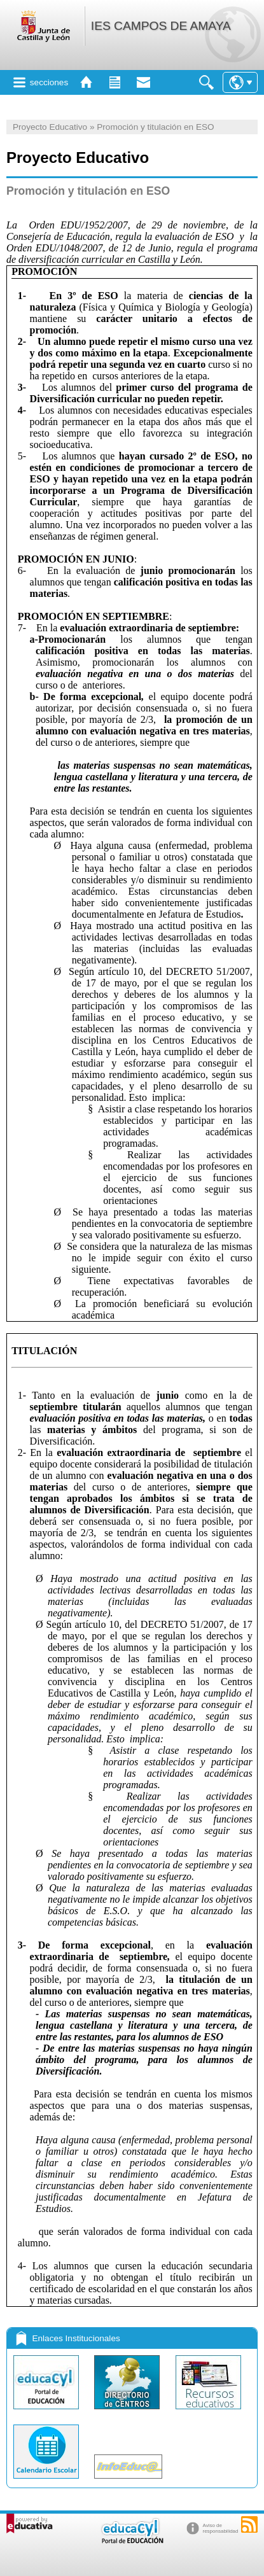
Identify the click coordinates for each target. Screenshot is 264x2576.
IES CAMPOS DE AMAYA (161, 25)
